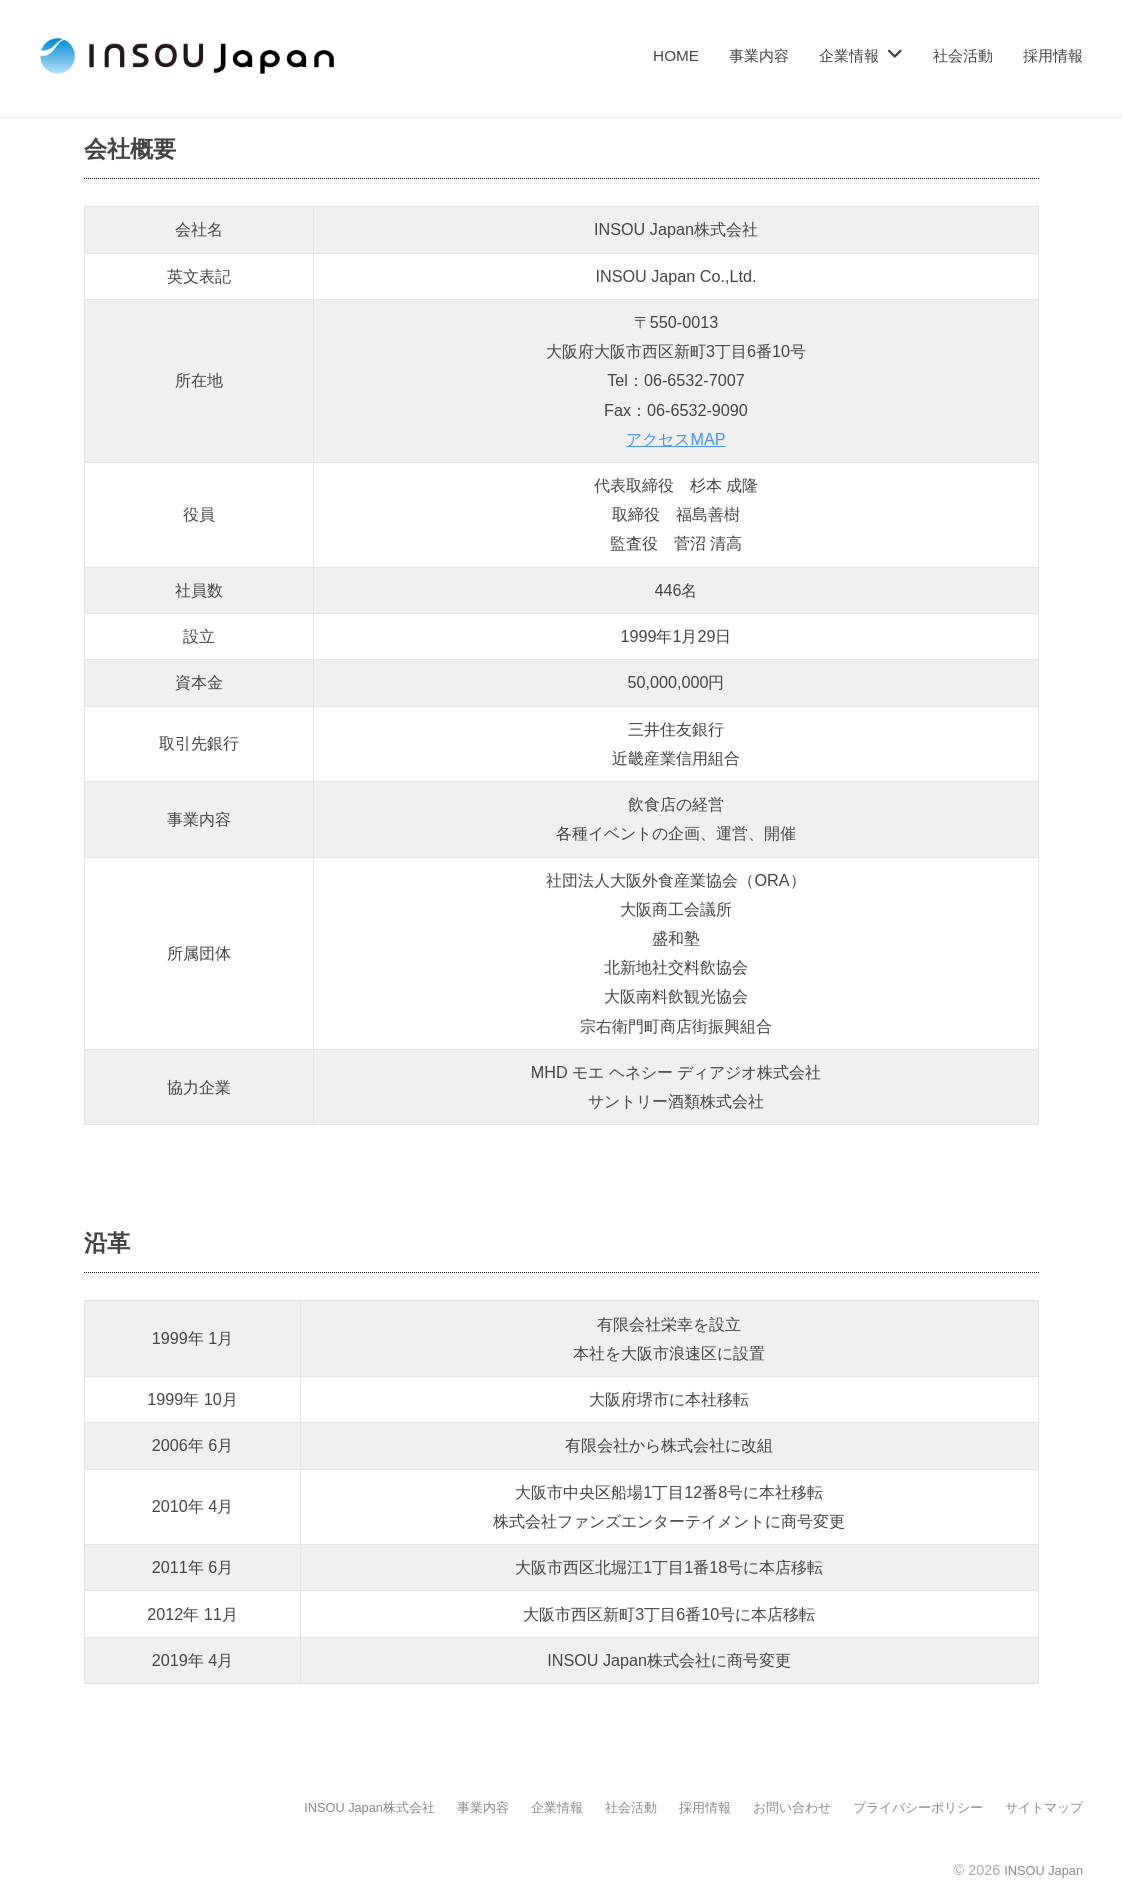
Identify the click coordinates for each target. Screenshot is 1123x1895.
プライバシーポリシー (907, 1807)
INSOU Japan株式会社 (324, 1807)
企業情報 (849, 55)
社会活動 (963, 55)
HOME (676, 55)
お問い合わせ (773, 1807)
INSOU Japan (1038, 1869)
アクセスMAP (675, 439)
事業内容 (759, 55)
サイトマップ (1041, 1807)
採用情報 (1053, 55)
